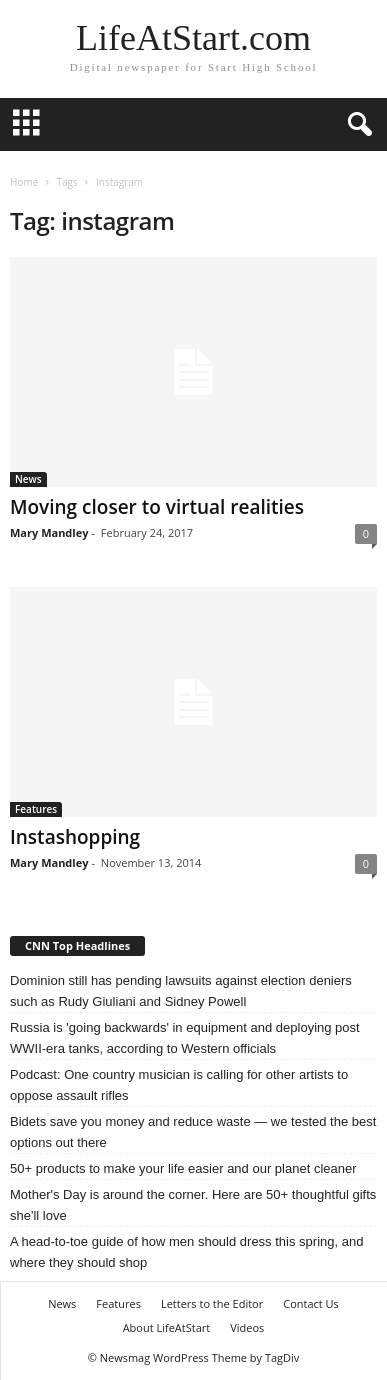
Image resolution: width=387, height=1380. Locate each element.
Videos (247, 1327)
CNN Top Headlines (77, 945)
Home (24, 182)
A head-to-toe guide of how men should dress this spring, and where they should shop (186, 1252)
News (28, 479)
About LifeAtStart (167, 1327)
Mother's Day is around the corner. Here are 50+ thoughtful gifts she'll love (193, 1205)
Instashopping (75, 837)
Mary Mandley (49, 532)
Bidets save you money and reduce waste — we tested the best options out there (193, 1132)
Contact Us (311, 1303)
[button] (356, 125)
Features (36, 809)
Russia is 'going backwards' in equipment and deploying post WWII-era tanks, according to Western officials (185, 1038)
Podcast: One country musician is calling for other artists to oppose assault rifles (179, 1085)
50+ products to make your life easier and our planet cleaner (183, 1168)
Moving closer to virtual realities (157, 507)
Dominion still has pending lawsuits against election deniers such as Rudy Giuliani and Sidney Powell (181, 991)
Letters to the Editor (212, 1303)
